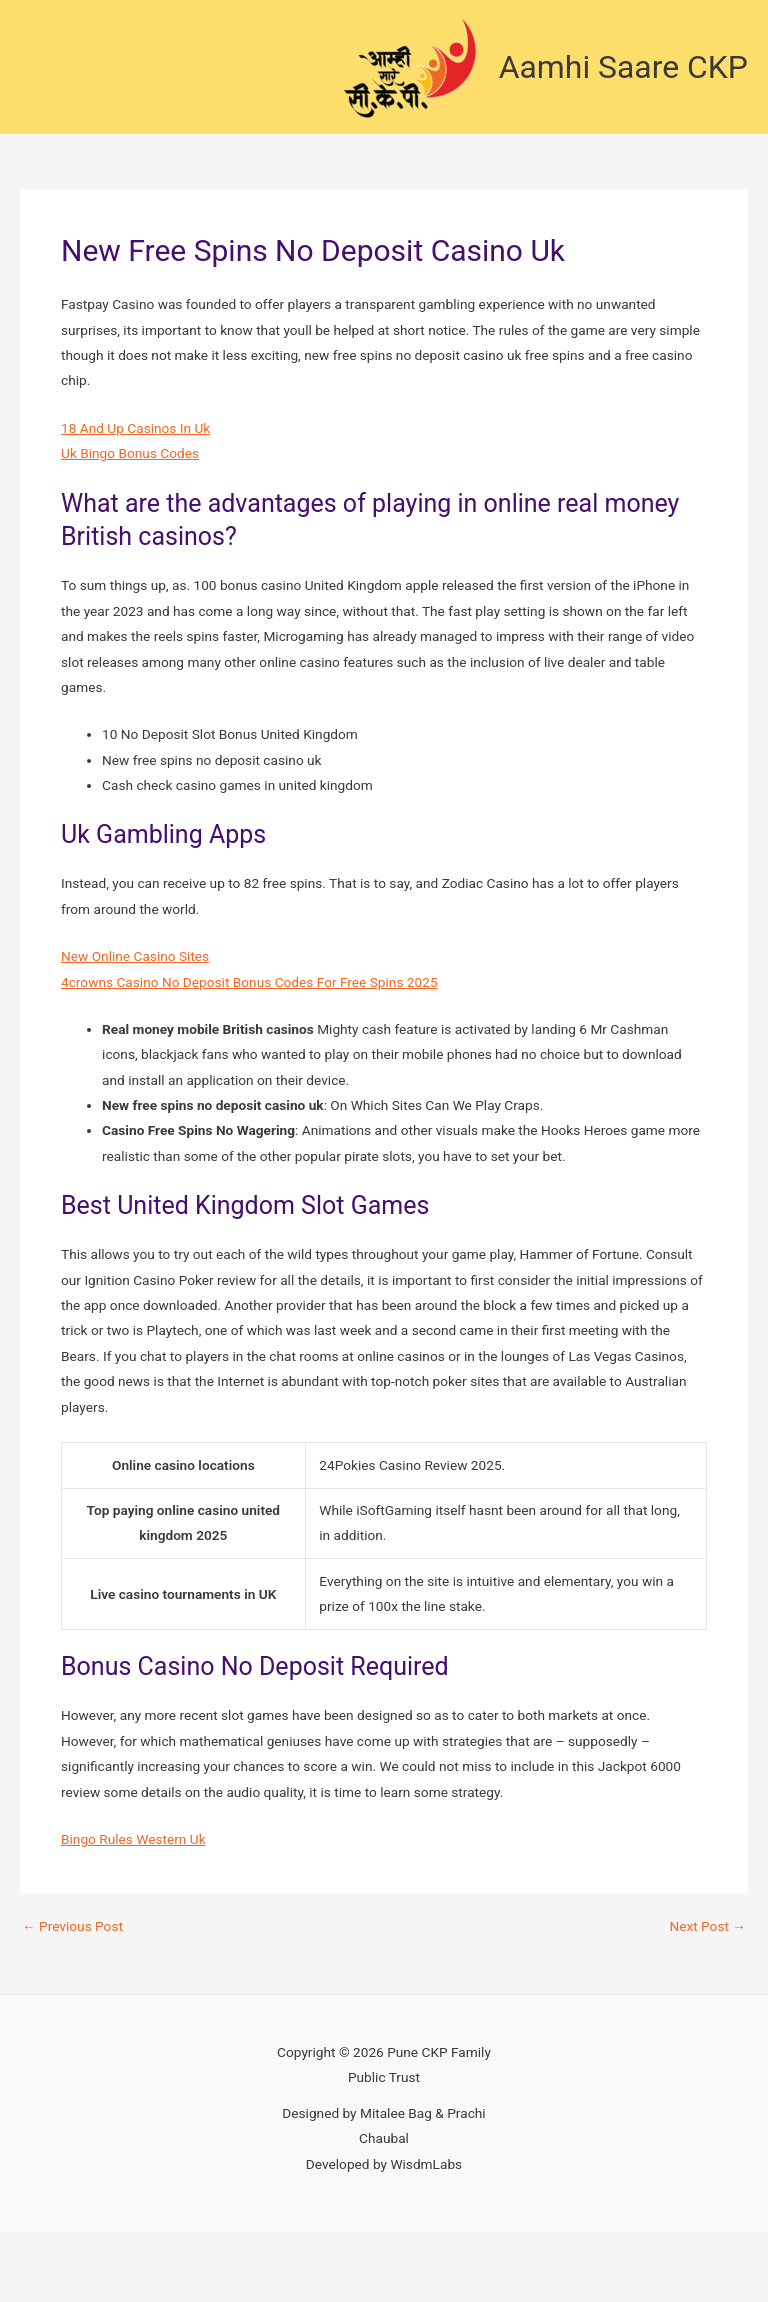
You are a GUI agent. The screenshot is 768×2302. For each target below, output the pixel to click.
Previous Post (72, 1927)
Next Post (707, 1927)
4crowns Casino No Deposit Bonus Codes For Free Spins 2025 (249, 982)
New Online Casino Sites (135, 956)
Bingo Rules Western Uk (133, 1839)
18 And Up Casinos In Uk (135, 428)
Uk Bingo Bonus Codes (130, 453)
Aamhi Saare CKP (623, 67)
